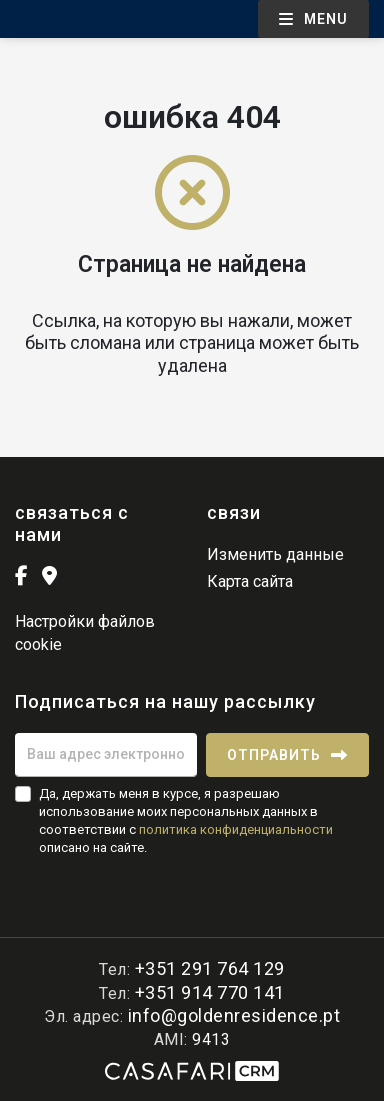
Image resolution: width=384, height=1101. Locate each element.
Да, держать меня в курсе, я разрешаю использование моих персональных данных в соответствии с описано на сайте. (186, 821)
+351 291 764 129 (210, 968)
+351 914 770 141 (210, 992)
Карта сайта (250, 581)
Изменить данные (275, 554)
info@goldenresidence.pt (234, 1015)
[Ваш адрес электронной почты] (106, 755)
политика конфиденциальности (236, 829)
